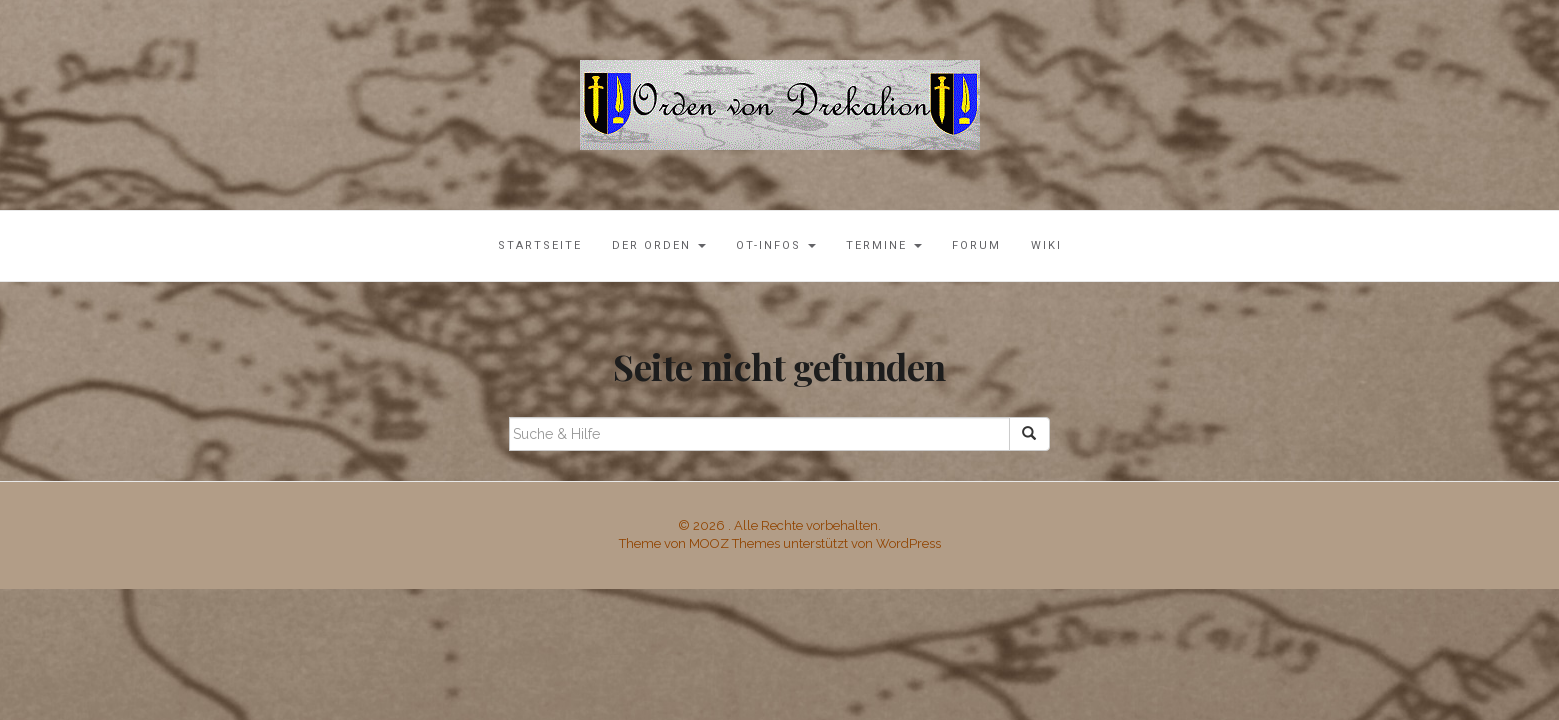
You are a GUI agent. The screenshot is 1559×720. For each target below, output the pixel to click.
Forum (976, 245)
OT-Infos (776, 245)
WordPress (908, 543)
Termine (884, 245)
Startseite (540, 245)
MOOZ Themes (734, 543)
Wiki (1046, 245)
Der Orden (659, 245)
